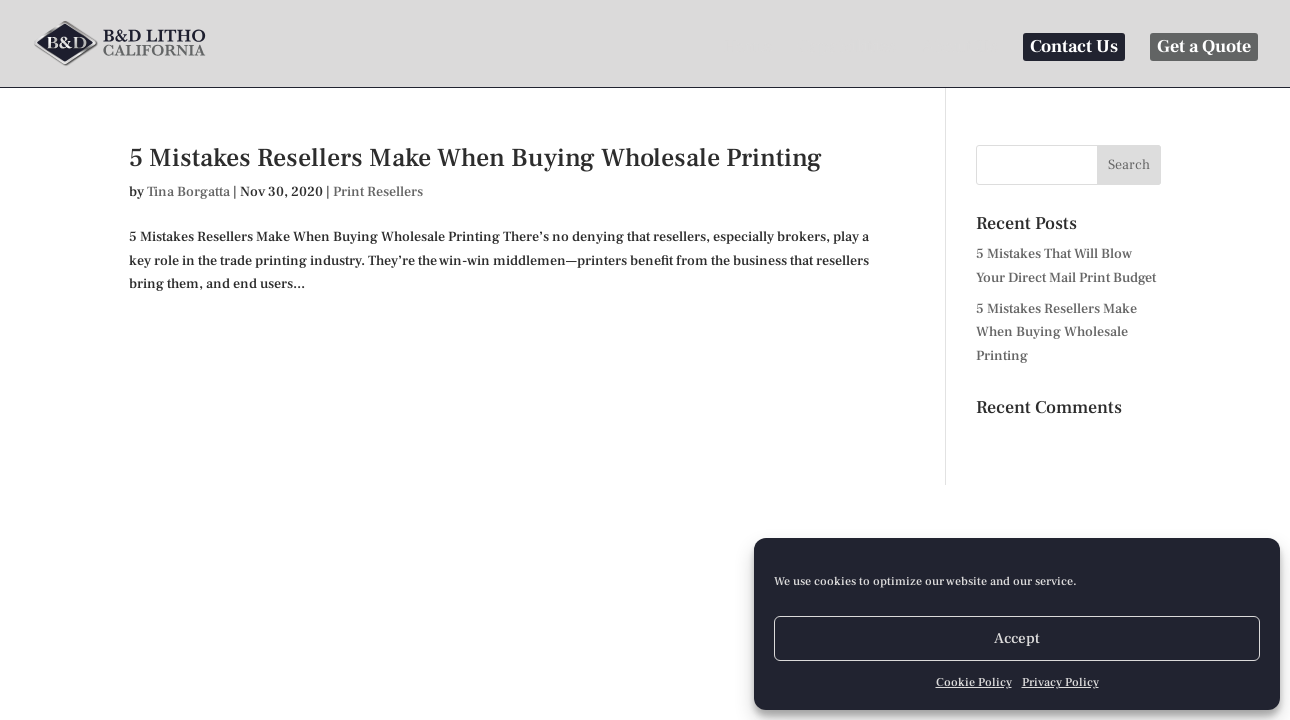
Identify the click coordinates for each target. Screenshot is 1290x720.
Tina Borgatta (188, 192)
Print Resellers (378, 192)
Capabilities (846, 49)
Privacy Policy (1060, 682)
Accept (1017, 638)
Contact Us (1074, 46)
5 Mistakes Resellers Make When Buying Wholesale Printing (475, 158)
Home (747, 49)
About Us (959, 49)
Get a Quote (1204, 46)
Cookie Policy (974, 682)
